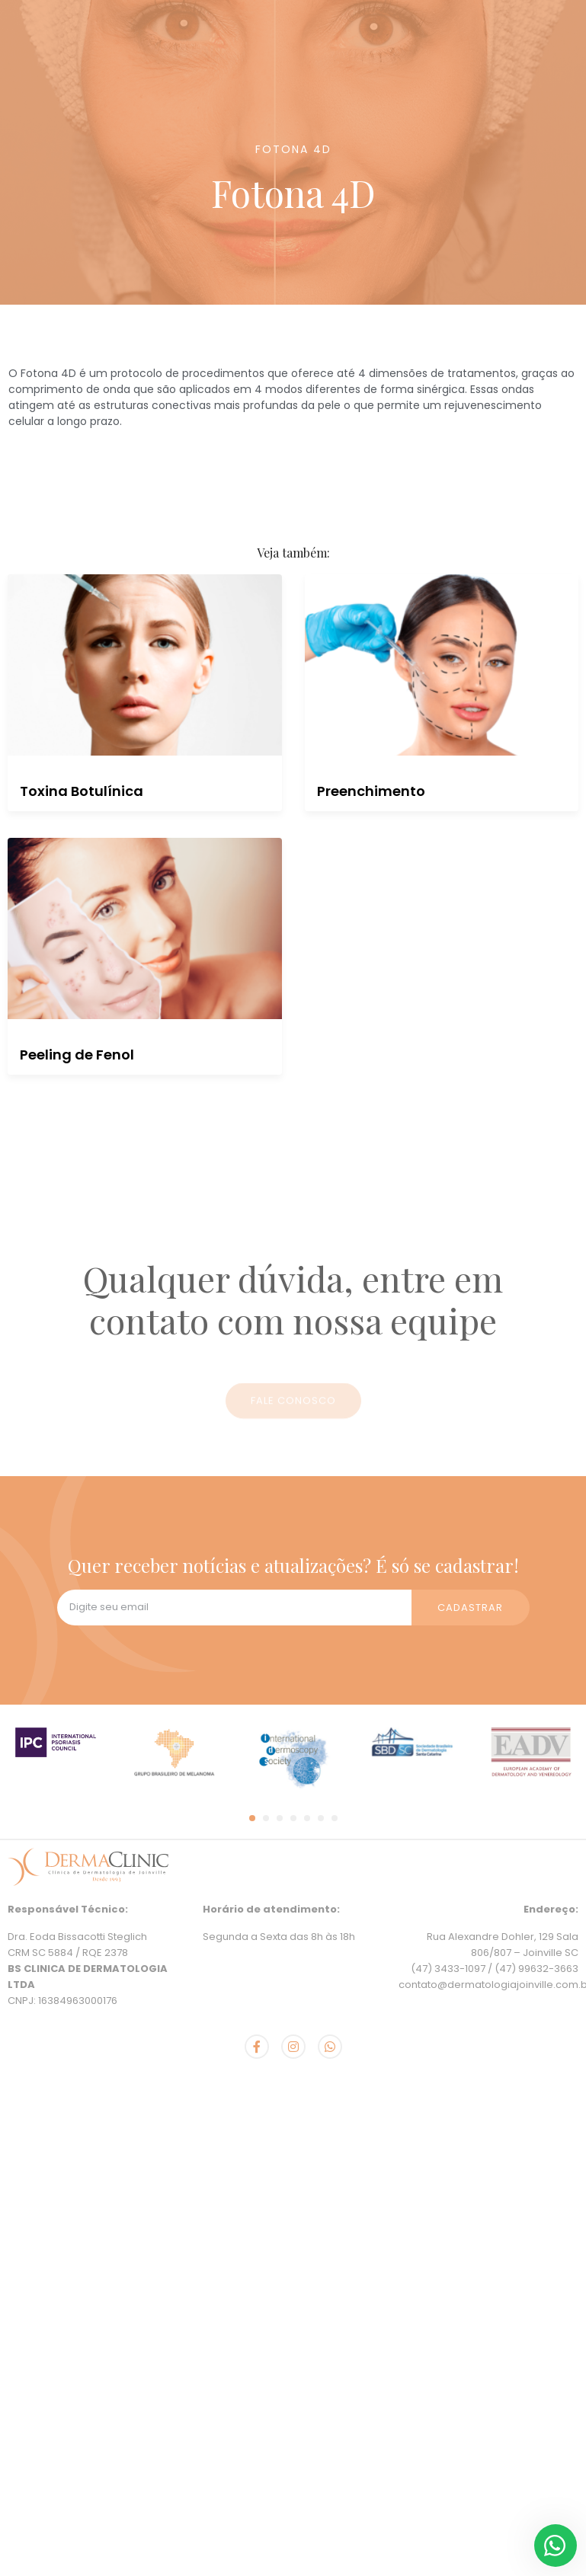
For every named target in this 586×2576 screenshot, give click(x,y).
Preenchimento (371, 791)
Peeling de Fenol (77, 1054)
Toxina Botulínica (81, 791)
